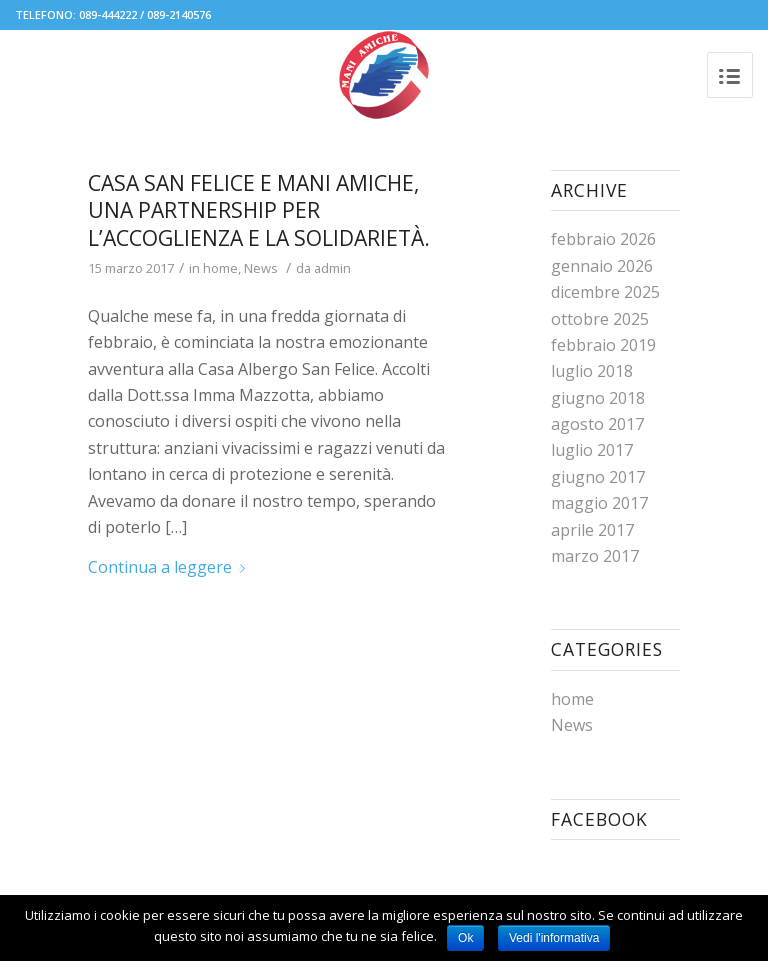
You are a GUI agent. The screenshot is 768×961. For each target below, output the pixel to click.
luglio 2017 (592, 450)
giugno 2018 (598, 398)
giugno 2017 (598, 477)
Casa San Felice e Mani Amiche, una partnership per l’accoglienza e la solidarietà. (259, 210)
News (261, 268)
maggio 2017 (599, 503)
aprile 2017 (592, 530)
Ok (465, 938)
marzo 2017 (595, 556)
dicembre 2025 (605, 292)
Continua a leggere (170, 567)
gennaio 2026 (602, 266)
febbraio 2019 (603, 345)
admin (332, 268)
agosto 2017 (597, 424)
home (220, 268)
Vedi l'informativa (554, 938)
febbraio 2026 (603, 239)
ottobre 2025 (600, 319)
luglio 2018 (592, 371)
